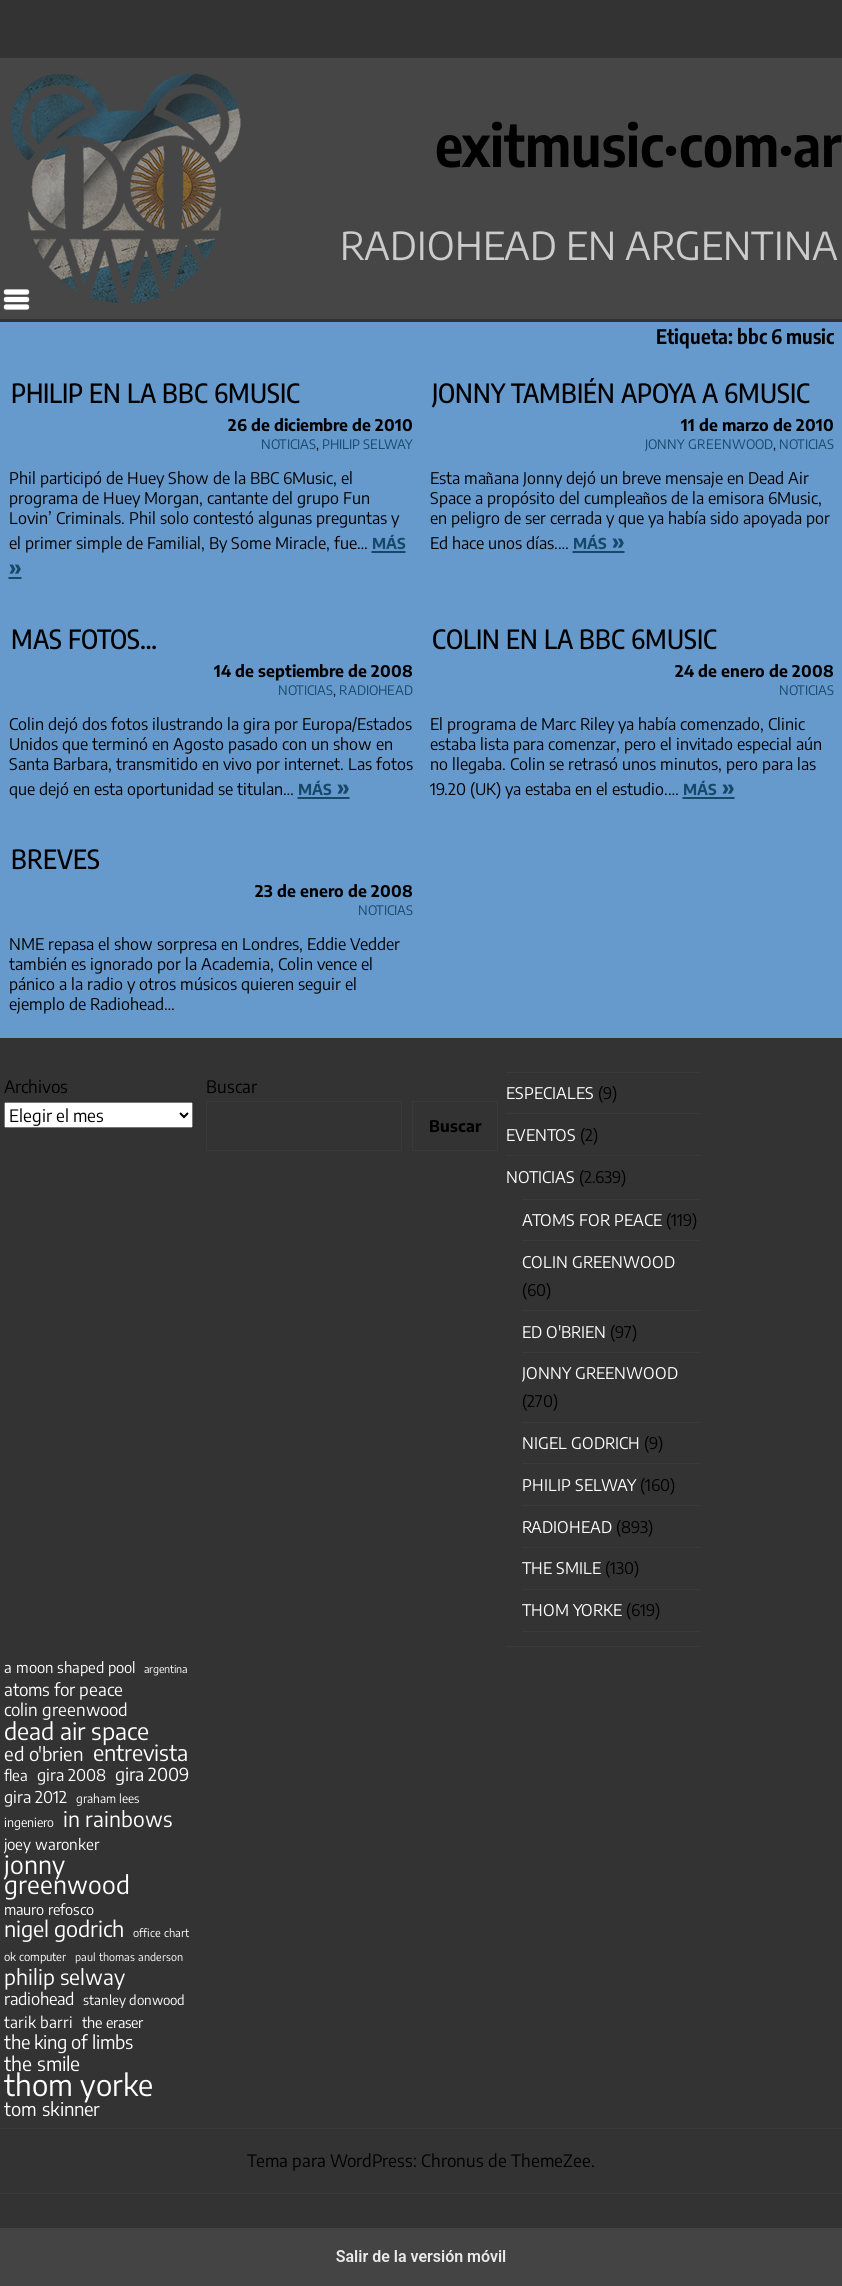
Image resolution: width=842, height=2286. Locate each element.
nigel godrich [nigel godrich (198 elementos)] (64, 1929)
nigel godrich (581, 1443)
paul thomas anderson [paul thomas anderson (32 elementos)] (129, 1956)
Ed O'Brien (564, 1332)
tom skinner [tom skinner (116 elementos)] (52, 2109)
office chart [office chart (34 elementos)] (161, 1932)
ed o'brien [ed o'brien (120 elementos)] (44, 1754)
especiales (550, 1093)
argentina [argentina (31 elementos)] (165, 1668)
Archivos (36, 1086)
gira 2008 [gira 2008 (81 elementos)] (71, 1775)
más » (599, 541)
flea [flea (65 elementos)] (16, 1775)
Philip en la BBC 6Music (155, 392)
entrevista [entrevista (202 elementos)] (140, 1753)
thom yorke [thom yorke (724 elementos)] (78, 2084)
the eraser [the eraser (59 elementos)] (112, 2022)
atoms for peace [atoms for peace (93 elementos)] (63, 1689)
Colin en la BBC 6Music (574, 638)
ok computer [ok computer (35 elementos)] (35, 1956)
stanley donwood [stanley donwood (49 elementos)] (134, 1999)
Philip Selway (367, 441)
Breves (55, 858)
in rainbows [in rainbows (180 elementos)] (117, 1819)
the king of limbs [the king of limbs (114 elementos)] (68, 2042)
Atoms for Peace (592, 1220)
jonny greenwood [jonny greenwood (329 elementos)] (67, 1874)
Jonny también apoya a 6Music (621, 392)
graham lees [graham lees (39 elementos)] (107, 1798)
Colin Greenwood (598, 1262)
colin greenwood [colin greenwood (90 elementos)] (66, 1710)
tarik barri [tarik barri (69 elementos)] (38, 2021)
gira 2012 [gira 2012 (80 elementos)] (35, 1797)
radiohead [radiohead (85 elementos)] (39, 1999)
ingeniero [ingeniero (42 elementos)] (29, 1822)
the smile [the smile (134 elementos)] (42, 2063)
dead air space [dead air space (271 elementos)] (76, 1731)
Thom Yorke (572, 1610)
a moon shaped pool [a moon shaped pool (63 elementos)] (69, 1667)
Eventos (541, 1135)
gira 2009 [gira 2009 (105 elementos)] (152, 1774)
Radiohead (376, 687)
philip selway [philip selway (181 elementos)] (64, 1977)
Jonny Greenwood (709, 441)
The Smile (561, 1568)
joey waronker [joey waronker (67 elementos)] (51, 1843)
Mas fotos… (84, 638)
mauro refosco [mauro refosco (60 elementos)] (49, 1909)
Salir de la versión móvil (421, 2256)
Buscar (231, 1086)
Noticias (288, 441)
